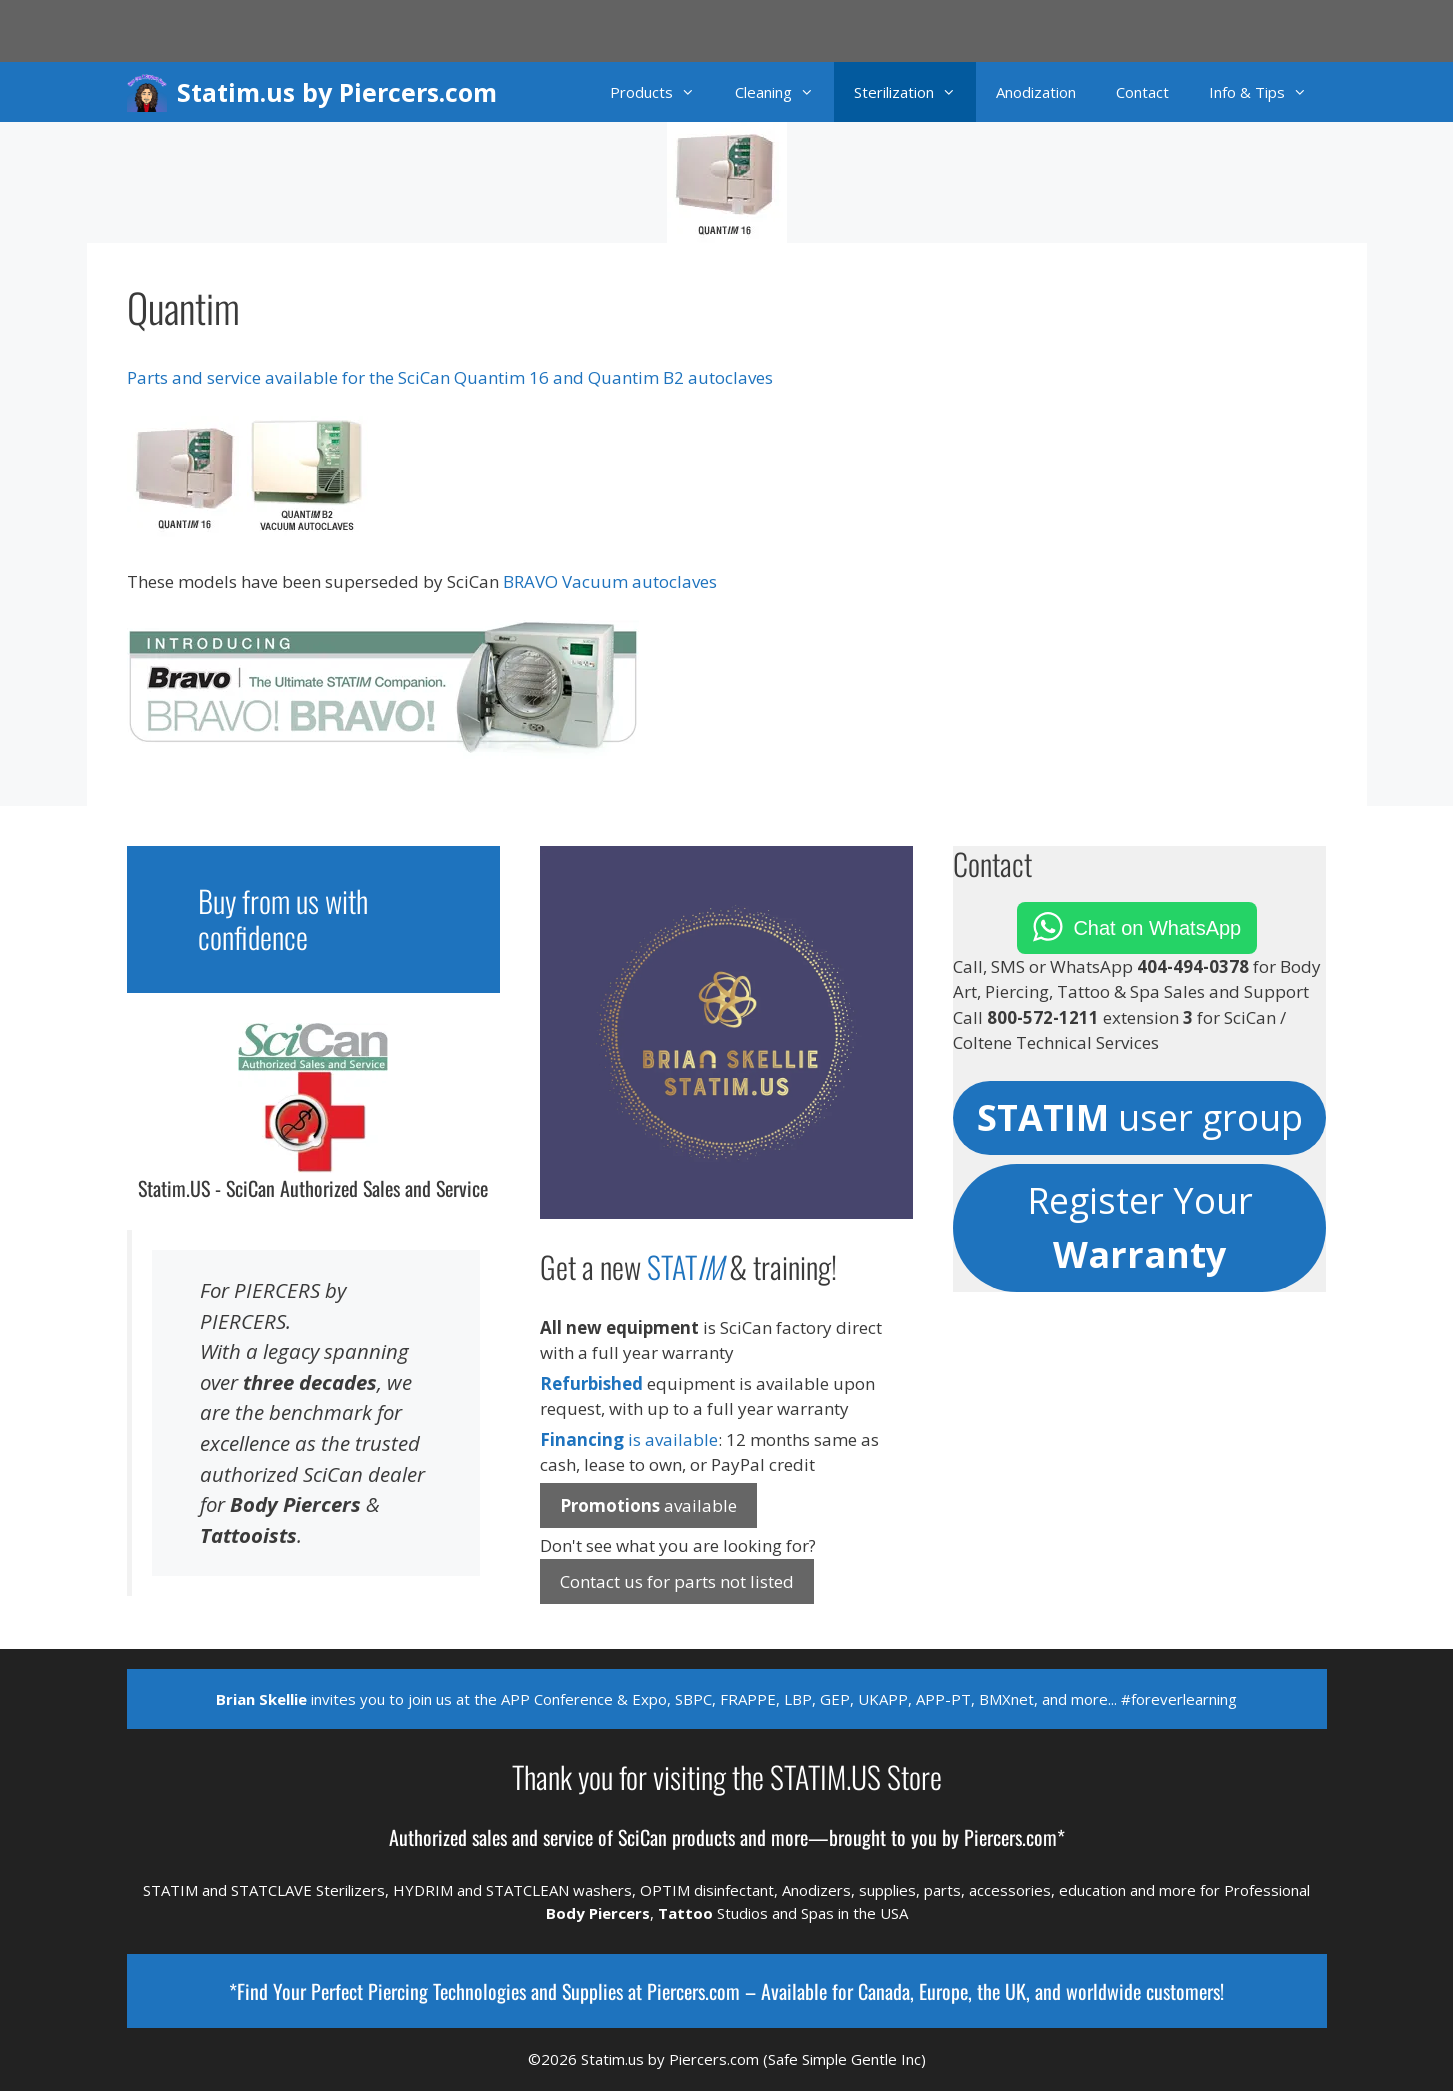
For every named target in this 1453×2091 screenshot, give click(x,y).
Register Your (1140, 1227)
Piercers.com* (1014, 1837)
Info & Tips (1268, 92)
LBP (798, 1699)
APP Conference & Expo (584, 1699)
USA (894, 1913)
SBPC (693, 1699)
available (648, 1505)
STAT (685, 1266)
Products (662, 92)
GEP (835, 1699)
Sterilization (915, 92)
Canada (884, 1991)
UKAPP (883, 1699)
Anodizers (816, 1890)
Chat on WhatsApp (1157, 928)
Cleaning (784, 92)
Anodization (1036, 92)
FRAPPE (748, 1699)
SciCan (642, 1837)
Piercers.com (693, 1991)
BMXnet (1006, 1699)
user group (1140, 1117)
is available (629, 1439)
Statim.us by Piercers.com (337, 92)
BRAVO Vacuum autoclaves (610, 581)
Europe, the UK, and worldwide (1030, 1991)
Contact (1142, 92)
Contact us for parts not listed (677, 1581)
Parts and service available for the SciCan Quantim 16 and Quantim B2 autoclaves (450, 377)
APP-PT (943, 1699)
